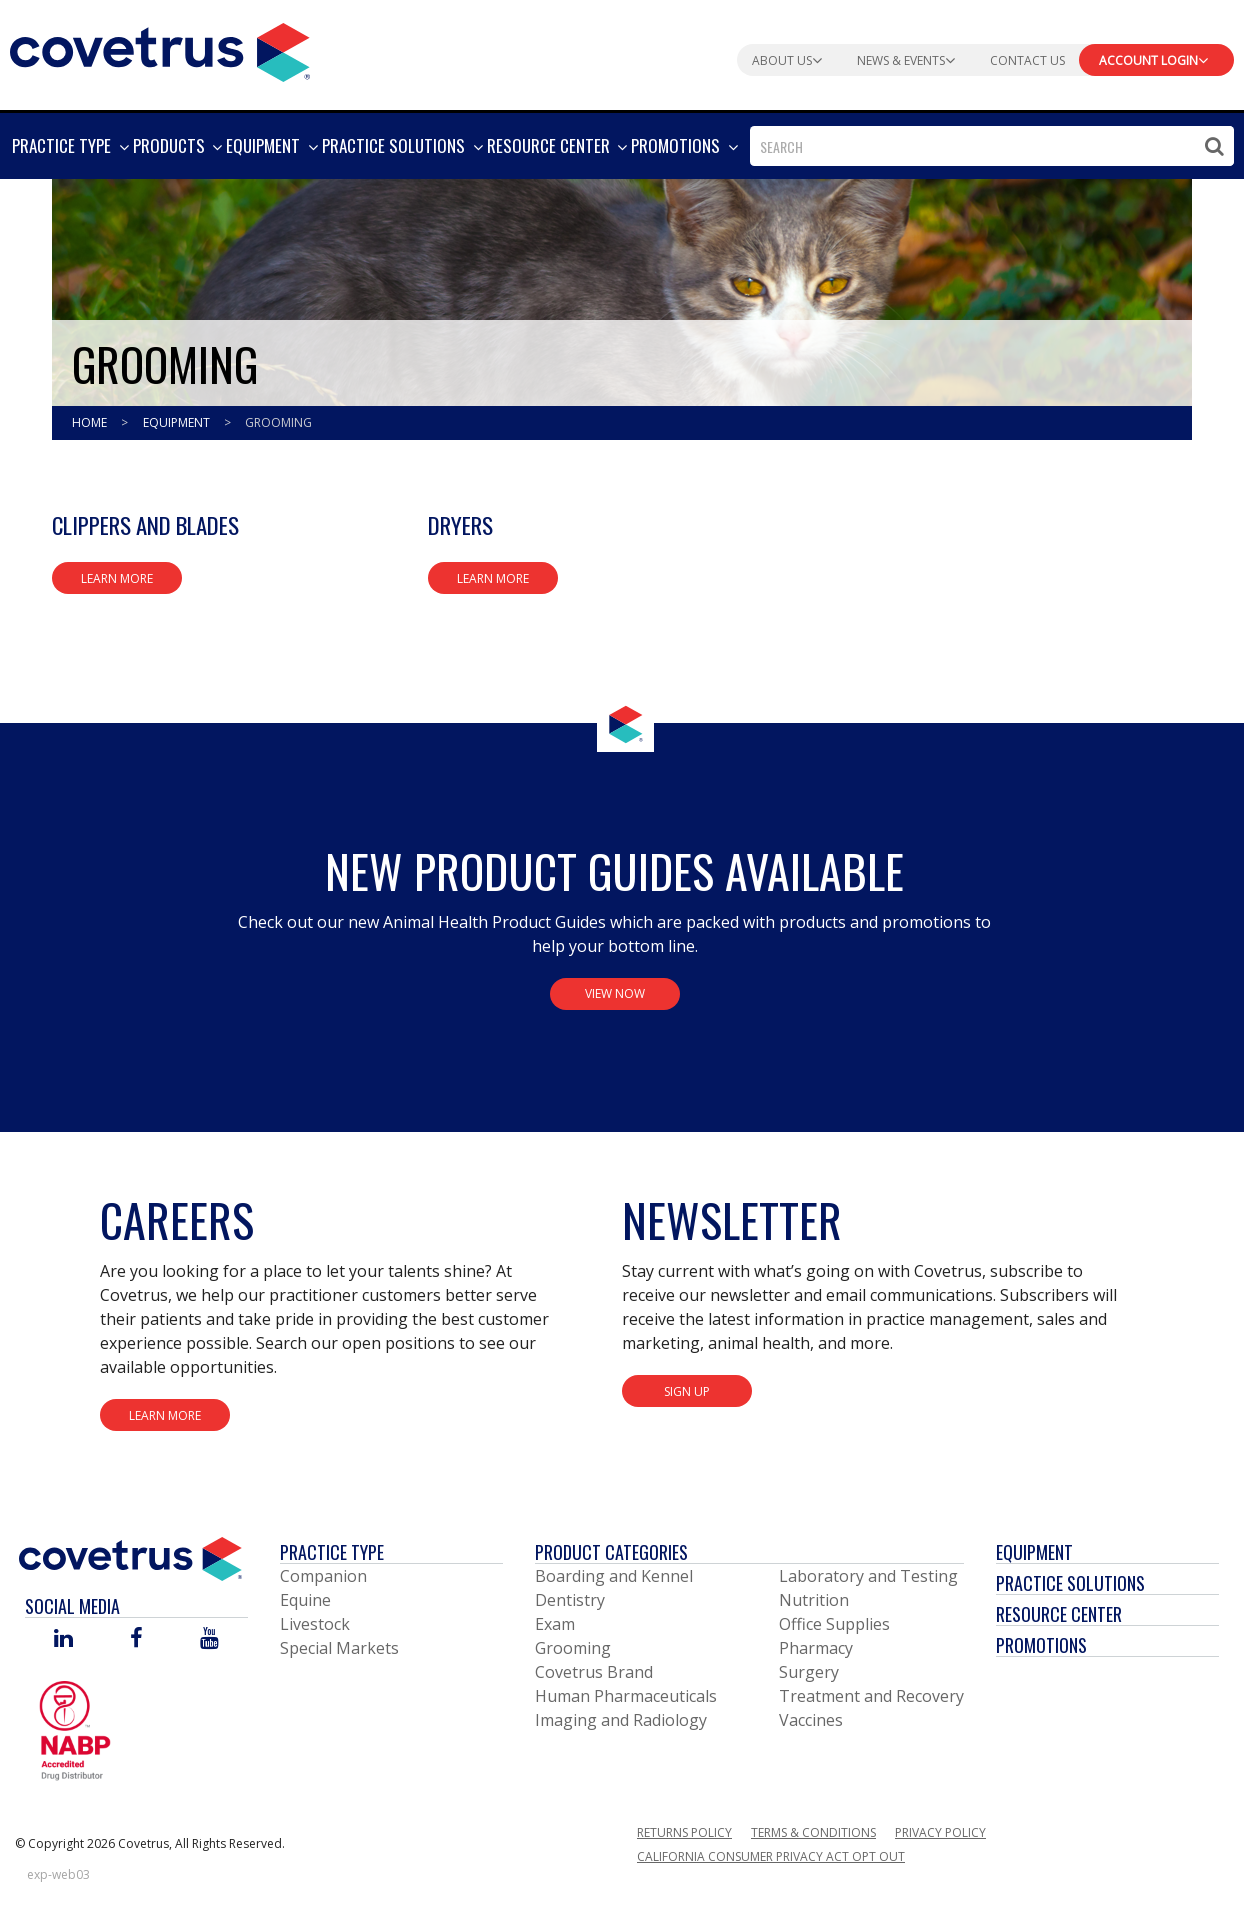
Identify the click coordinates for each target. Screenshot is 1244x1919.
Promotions (1041, 1645)
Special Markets (339, 1648)
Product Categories (611, 1552)
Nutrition (814, 1600)
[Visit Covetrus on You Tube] (209, 1639)
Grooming (278, 422)
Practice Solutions (1070, 1583)
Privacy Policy (940, 1832)
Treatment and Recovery (871, 1696)
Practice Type (332, 1552)
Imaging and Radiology (621, 1720)
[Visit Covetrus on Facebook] (136, 1639)
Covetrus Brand (594, 1672)
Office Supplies (834, 1624)
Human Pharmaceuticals (626, 1696)
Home (91, 422)
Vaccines (811, 1720)
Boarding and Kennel (614, 1576)
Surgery (809, 1672)
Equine (305, 1600)
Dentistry (570, 1600)
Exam (555, 1624)
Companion (323, 1576)
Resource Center (1059, 1614)
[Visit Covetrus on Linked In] (63, 1639)
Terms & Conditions (813, 1832)
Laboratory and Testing (868, 1576)
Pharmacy (816, 1648)
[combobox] (992, 146)
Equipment (178, 422)
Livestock (315, 1624)
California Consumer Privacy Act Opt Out (771, 1856)
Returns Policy (684, 1832)
